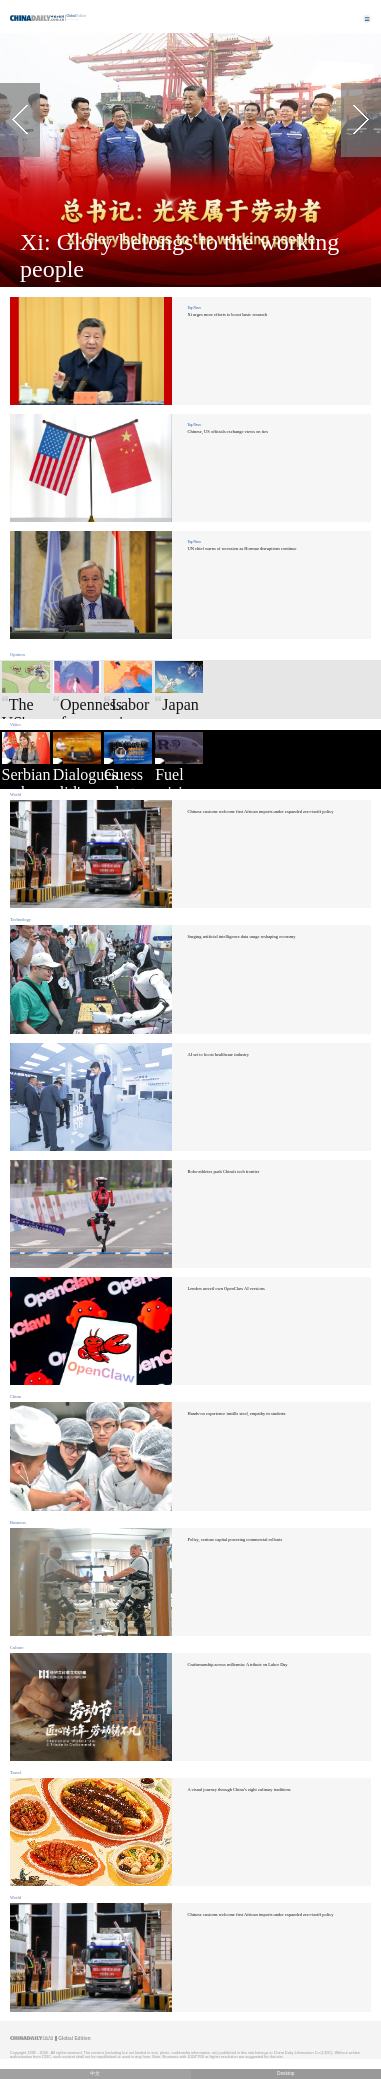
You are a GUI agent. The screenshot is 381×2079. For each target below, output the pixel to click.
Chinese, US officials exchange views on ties (227, 431)
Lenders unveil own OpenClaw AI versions (225, 1288)
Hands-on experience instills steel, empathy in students (236, 1413)
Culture (16, 1647)
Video (15, 724)
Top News (193, 308)
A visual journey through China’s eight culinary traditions (238, 1789)
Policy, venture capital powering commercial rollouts (234, 1539)
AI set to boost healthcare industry (217, 1054)
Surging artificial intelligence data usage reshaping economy (241, 936)
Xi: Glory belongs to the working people (179, 255)
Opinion (17, 654)
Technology (20, 919)
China (15, 1396)
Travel (16, 1772)
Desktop (286, 2073)
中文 (95, 2073)
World (15, 794)
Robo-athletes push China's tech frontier (223, 1171)
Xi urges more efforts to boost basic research (227, 314)
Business (18, 1522)
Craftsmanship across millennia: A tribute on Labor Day (237, 1664)
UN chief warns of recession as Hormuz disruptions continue (241, 548)
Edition (77, 16)
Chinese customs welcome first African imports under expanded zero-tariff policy (260, 811)
